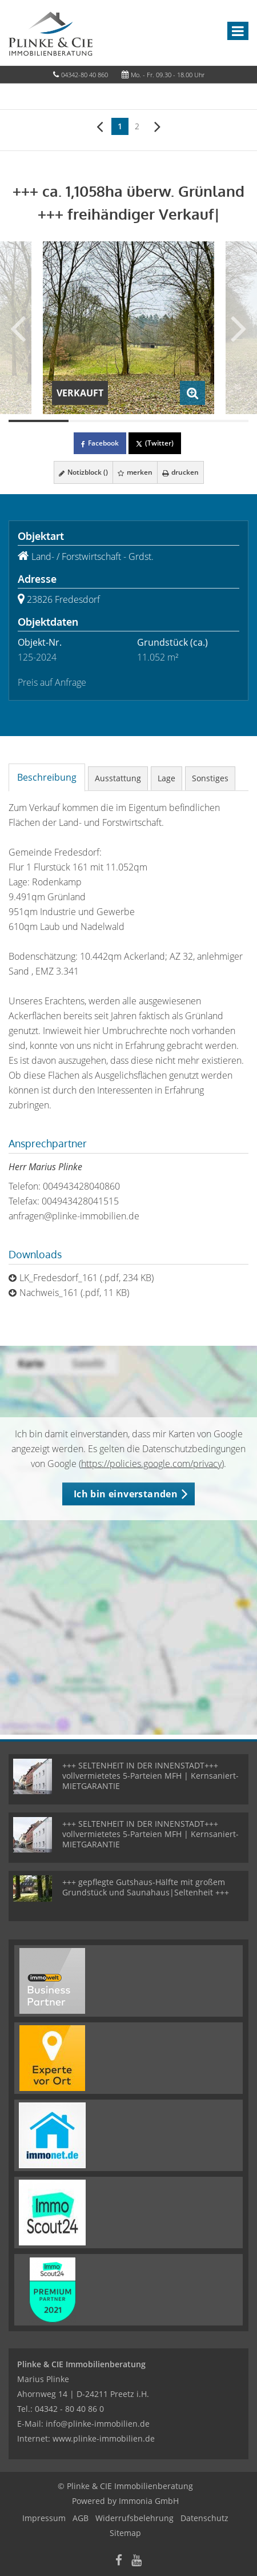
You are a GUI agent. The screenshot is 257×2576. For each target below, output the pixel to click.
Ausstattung (118, 778)
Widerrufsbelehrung (134, 2518)
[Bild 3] (158, 421)
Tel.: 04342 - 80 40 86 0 (60, 2408)
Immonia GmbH (149, 2500)
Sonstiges (210, 778)
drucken (180, 472)
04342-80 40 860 (84, 74)
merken (135, 472)
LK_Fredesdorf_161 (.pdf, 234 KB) (86, 1277)
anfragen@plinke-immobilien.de (74, 1216)
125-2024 (37, 657)
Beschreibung (47, 777)
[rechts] (157, 126)
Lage (166, 778)
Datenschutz (204, 2518)
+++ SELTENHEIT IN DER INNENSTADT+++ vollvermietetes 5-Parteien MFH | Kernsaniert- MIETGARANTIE (150, 1775)
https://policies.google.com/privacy (151, 1463)
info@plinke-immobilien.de (98, 2423)
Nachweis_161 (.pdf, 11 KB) (74, 1292)
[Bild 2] (98, 421)
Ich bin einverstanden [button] (126, 1494)
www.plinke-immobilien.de (104, 2438)
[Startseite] (51, 32)
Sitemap (125, 2532)
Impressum (44, 2518)
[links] (100, 126)
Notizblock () (83, 472)
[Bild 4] (218, 421)
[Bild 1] (39, 421)
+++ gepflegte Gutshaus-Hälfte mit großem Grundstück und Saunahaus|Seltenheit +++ (145, 1887)
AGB (81, 2518)
